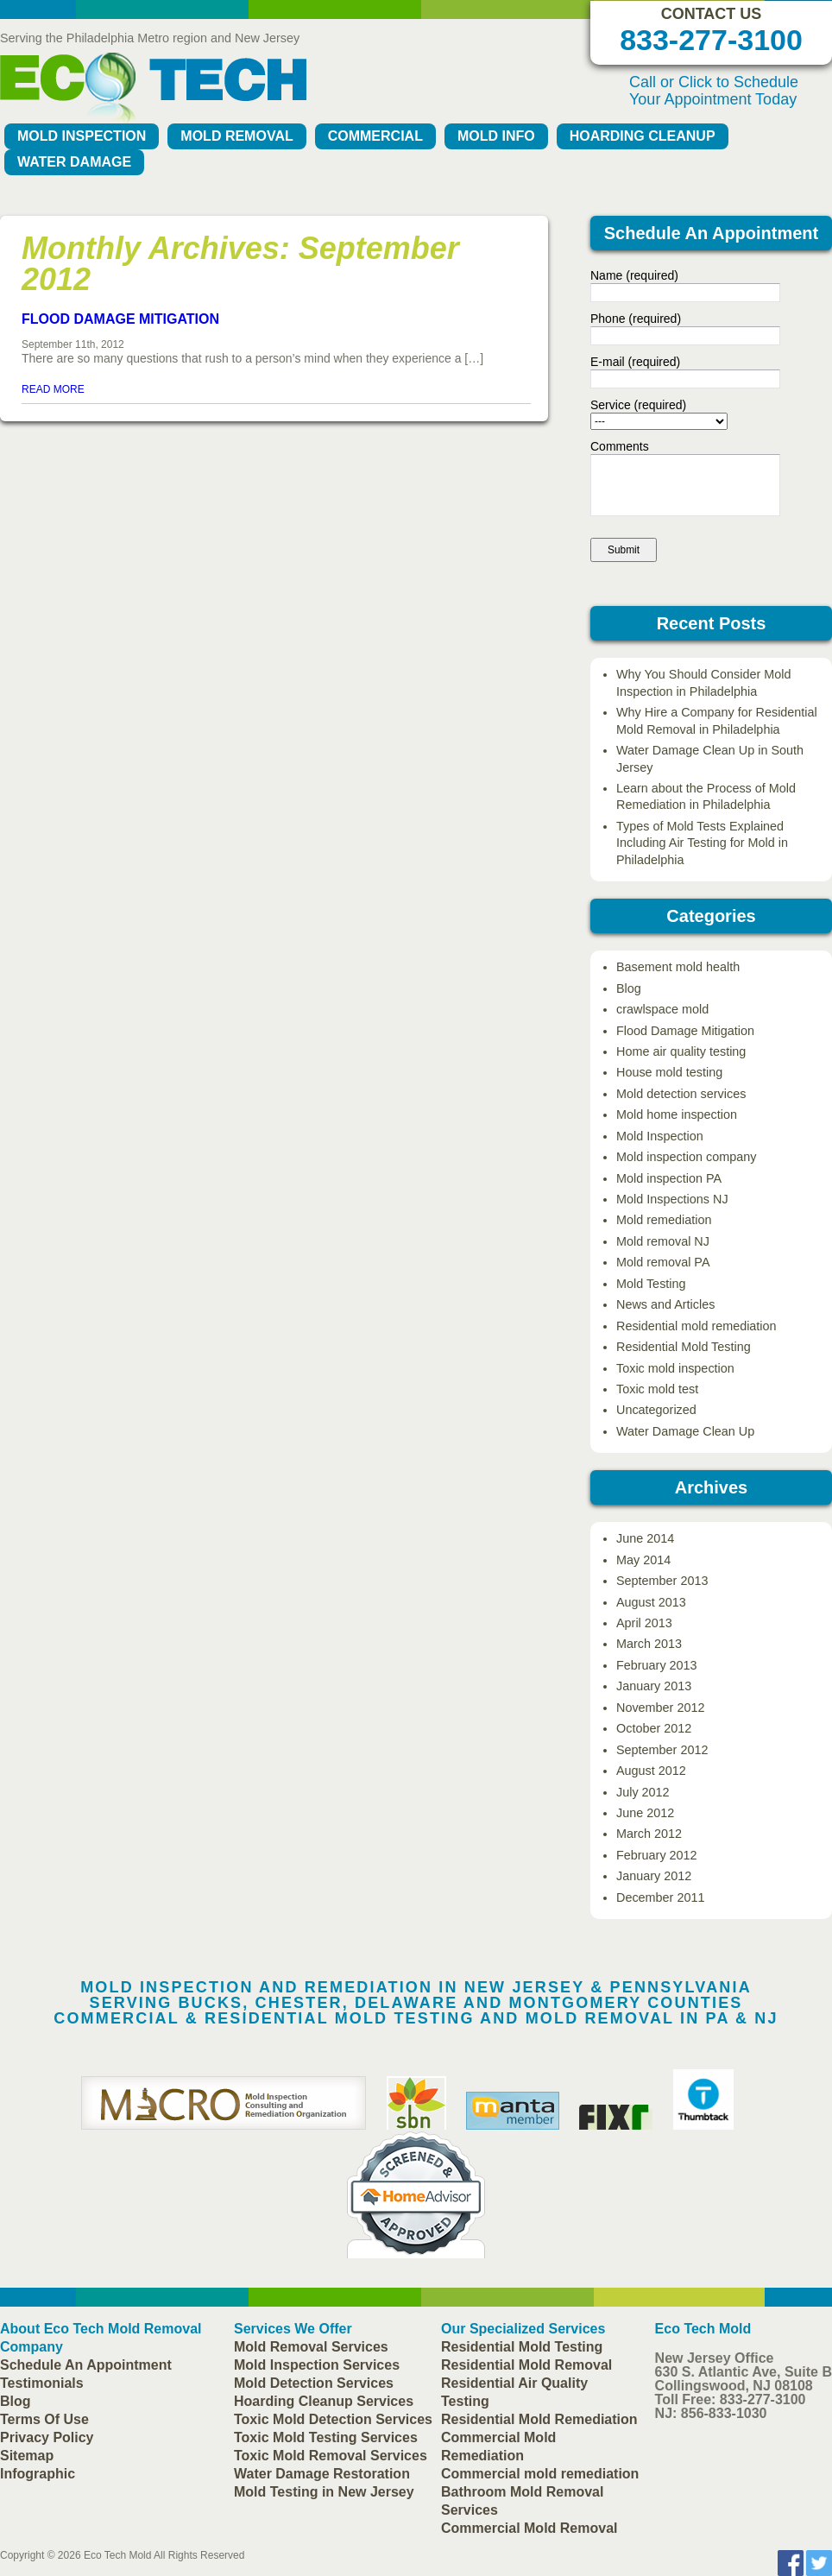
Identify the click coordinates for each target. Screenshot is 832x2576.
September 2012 (662, 1750)
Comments (619, 446)
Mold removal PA (663, 1262)
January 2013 (653, 1686)
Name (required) (634, 275)
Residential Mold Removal (526, 2365)
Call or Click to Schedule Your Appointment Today (713, 90)
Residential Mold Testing (683, 1347)
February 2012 (656, 1855)
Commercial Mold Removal (529, 2528)
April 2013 (644, 1623)
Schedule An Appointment (86, 2365)
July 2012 (643, 1792)
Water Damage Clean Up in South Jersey (710, 758)
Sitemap (27, 2455)
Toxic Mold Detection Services (333, 2419)
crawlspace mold (662, 1009)
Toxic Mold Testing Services (326, 2437)
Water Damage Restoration (322, 2473)
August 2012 (651, 1770)
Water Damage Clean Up (685, 1431)
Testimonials (42, 2383)
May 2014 (643, 1560)
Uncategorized (656, 1410)
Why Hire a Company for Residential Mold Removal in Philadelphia (716, 720)
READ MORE (53, 389)
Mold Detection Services (314, 2383)
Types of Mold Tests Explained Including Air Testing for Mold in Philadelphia (702, 843)
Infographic (37, 2473)
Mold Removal (236, 136)
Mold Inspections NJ (672, 1199)
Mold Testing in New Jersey (324, 2491)
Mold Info (496, 136)
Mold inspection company (686, 1157)
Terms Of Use (44, 2419)
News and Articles (665, 1304)
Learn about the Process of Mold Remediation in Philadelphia (706, 796)
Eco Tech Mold (118, 2555)
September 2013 (662, 1581)
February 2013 (656, 1665)
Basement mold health (678, 967)
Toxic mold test (657, 1389)
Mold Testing (651, 1284)
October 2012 (653, 1728)
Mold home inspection (676, 1114)
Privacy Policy (47, 2437)
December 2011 (660, 1897)
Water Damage (74, 162)
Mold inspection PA (669, 1178)
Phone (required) (635, 318)
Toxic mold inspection (675, 1368)
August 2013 (651, 1602)
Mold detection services (681, 1094)
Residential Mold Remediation (539, 2419)
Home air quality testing (681, 1051)
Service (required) (638, 405)
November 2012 (660, 1707)
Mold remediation (663, 1220)
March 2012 (649, 1833)
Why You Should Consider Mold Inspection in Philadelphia (703, 682)
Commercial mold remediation (540, 2473)
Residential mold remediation (696, 1326)
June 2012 (645, 1813)
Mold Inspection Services (317, 2365)
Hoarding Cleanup (642, 136)
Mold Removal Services (311, 2346)
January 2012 (653, 1876)
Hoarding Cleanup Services (323, 2401)
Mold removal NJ (662, 1241)
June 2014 (645, 1538)
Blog (628, 988)
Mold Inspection (81, 136)
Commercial (375, 136)
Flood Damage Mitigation (120, 319)
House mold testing (669, 1072)
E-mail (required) (635, 362)
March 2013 (649, 1644)
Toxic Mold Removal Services (330, 2455)
